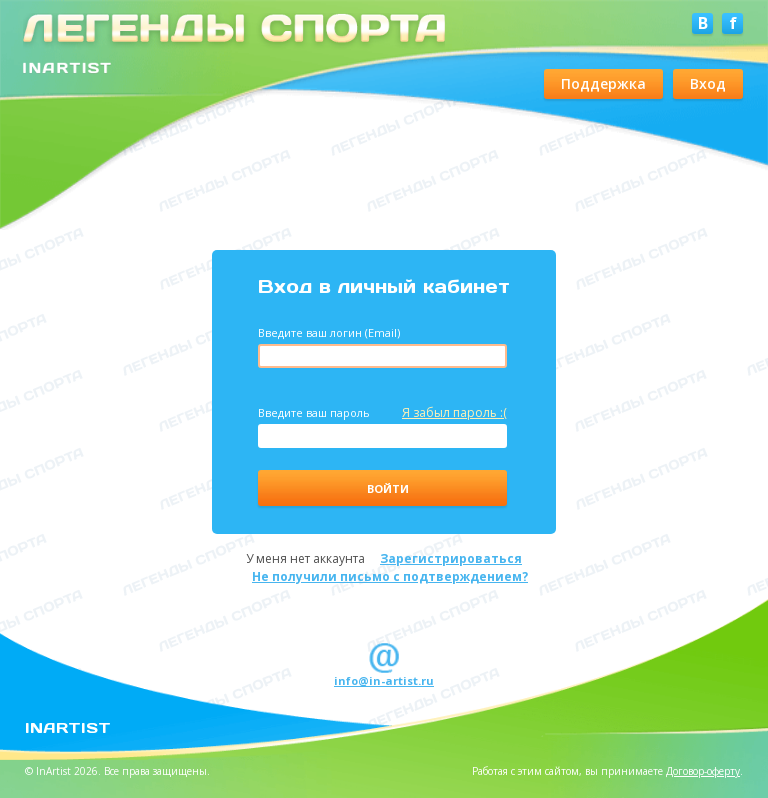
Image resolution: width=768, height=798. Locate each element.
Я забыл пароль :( (454, 412)
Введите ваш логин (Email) (329, 332)
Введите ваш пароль (382, 413)
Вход (708, 83)
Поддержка (603, 83)
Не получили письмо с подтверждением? (390, 576)
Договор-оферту (703, 771)
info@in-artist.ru (384, 680)
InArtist (68, 727)
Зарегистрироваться (451, 558)
